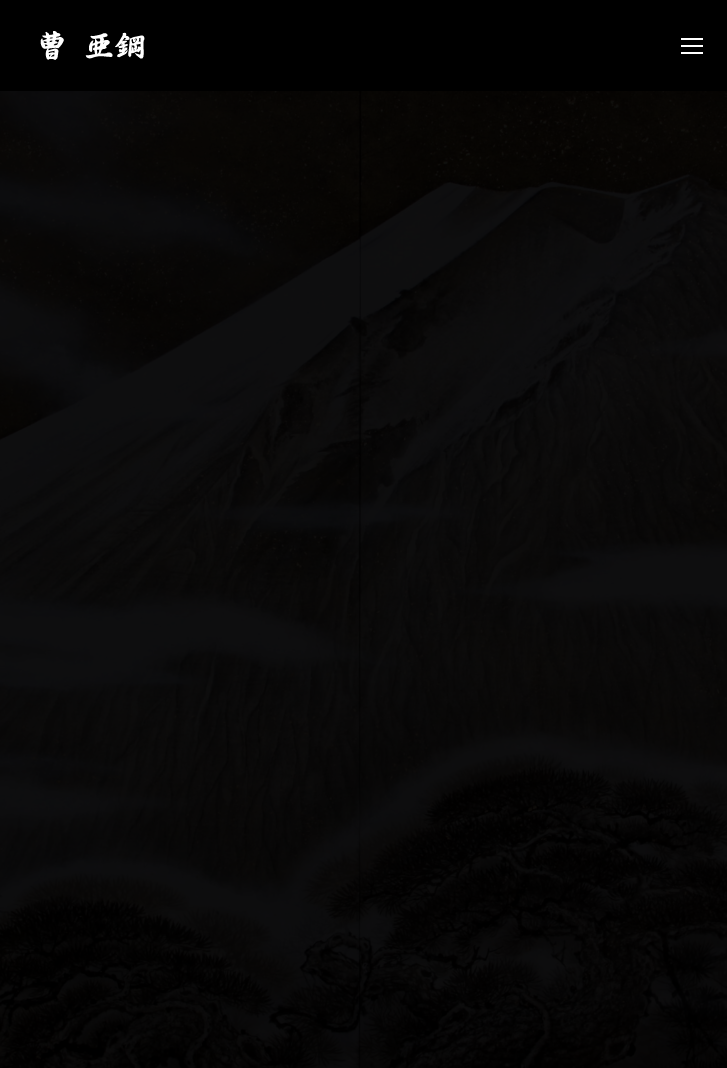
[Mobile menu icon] (692, 46)
